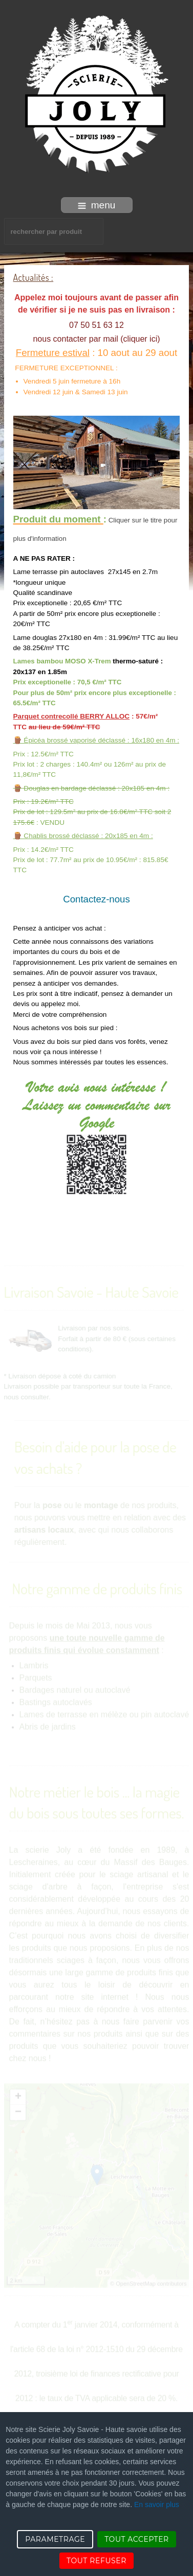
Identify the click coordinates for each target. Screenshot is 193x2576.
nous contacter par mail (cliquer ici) (96, 339)
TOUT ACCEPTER (136, 2539)
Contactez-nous (96, 899)
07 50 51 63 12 (96, 325)
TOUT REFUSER (96, 2560)
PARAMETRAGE (55, 2539)
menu (97, 205)
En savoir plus (156, 2504)
